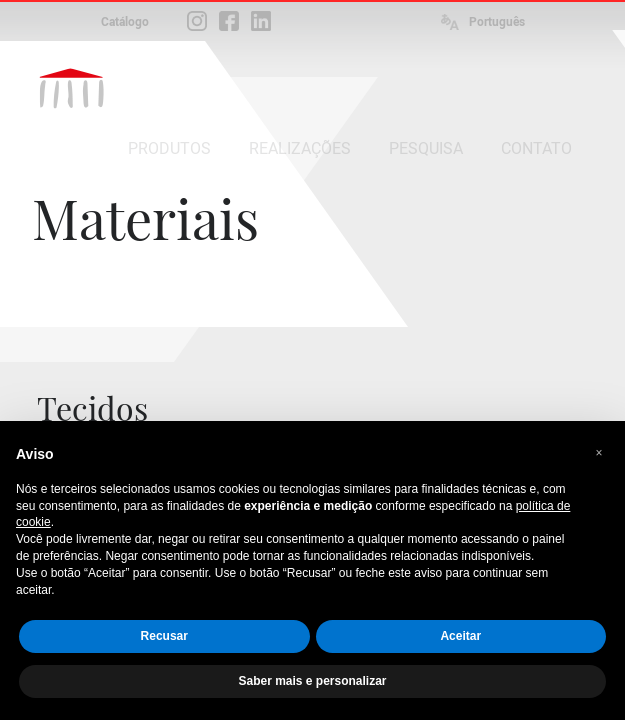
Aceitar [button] (460, 636)
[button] (599, 453)
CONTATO (536, 148)
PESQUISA (426, 148)
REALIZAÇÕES (300, 148)
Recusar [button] (164, 636)
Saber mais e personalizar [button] (312, 681)
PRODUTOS (169, 148)
